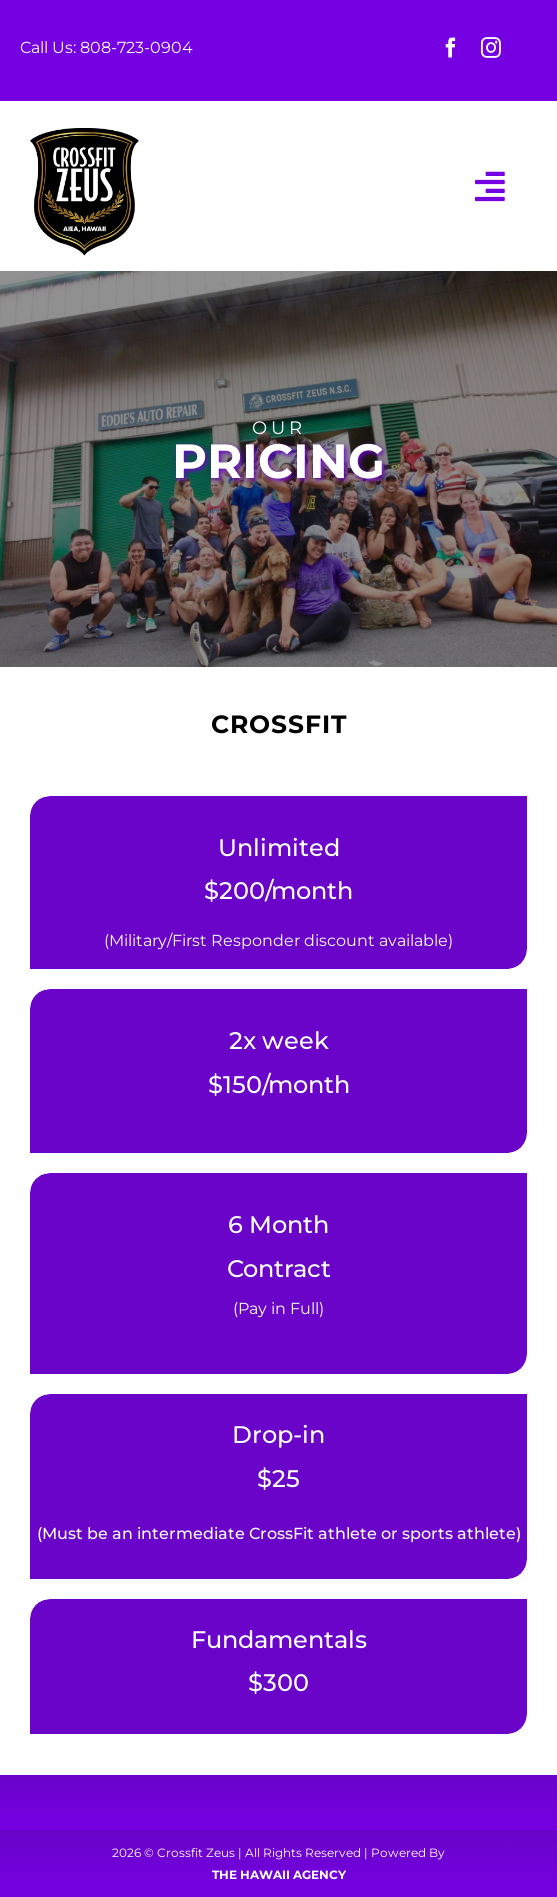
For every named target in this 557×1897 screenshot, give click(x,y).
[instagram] (491, 48)
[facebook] (451, 48)
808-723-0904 (136, 47)
